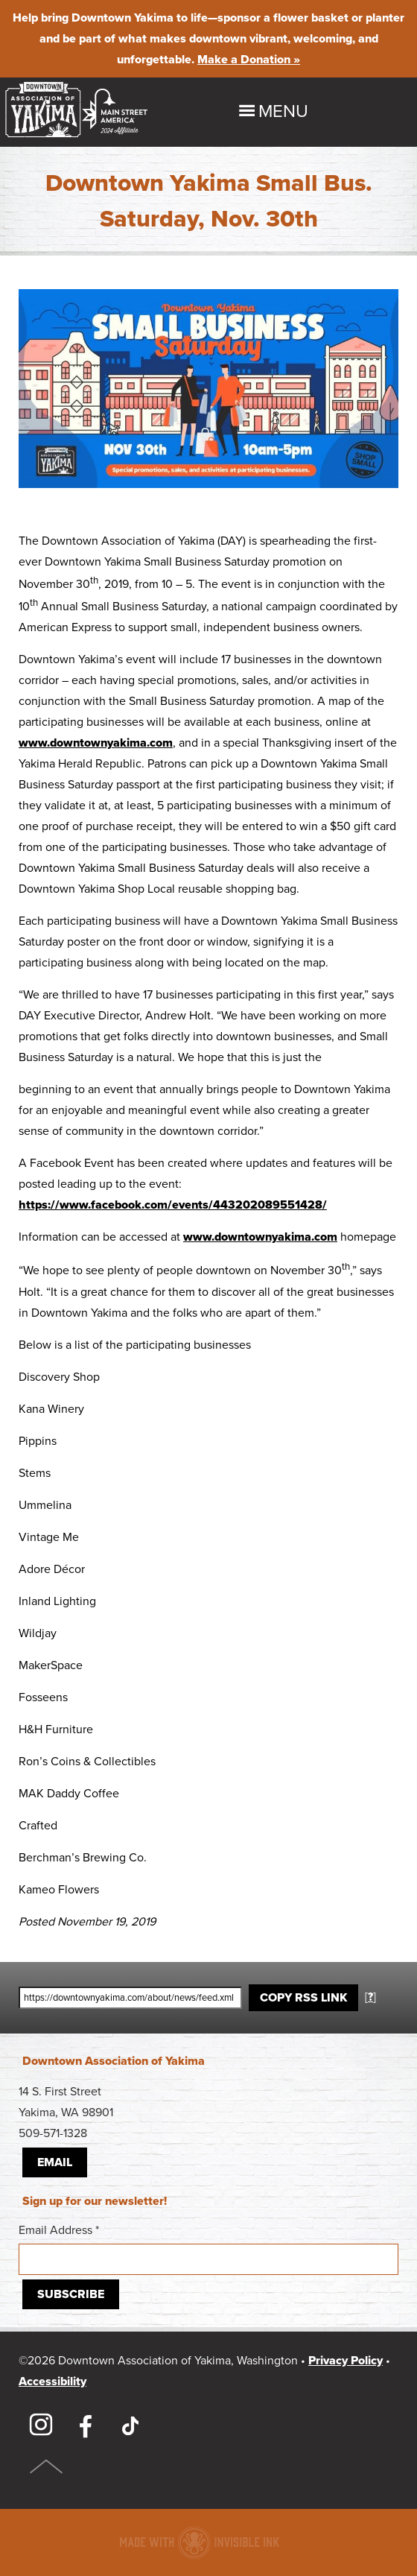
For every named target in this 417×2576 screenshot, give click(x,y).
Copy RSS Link (303, 1997)
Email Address (208, 2249)
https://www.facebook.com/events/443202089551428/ (173, 1204)
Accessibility (52, 2381)
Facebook (85, 2425)
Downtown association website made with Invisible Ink (199, 2542)
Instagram (41, 2425)
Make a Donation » (248, 59)
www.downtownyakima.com (96, 742)
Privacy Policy (345, 2360)
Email (54, 2162)
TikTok (130, 2425)
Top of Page (46, 2466)
